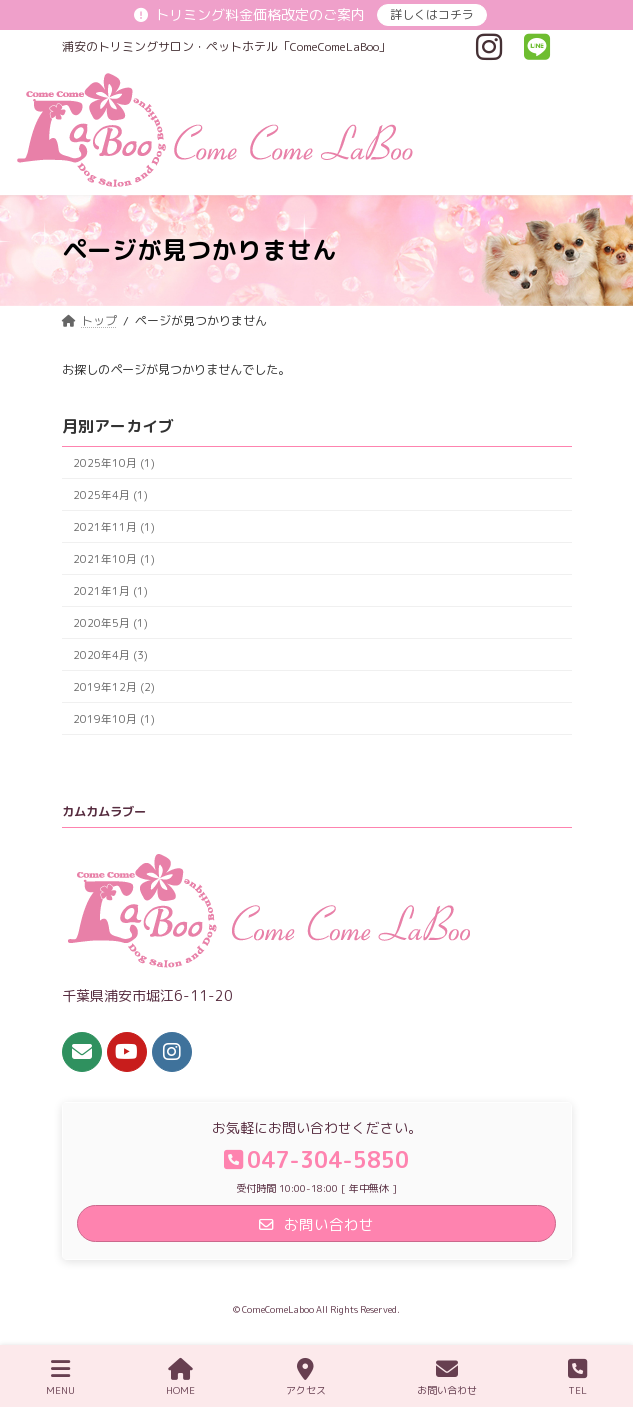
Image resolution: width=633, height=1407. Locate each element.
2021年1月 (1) (109, 589)
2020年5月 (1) (109, 621)
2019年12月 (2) (113, 685)
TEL (577, 1377)
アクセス (306, 1377)
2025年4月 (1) (109, 493)
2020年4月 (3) (109, 653)
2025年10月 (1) (113, 461)
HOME (180, 1377)
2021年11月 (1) (113, 525)
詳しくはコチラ (432, 14)
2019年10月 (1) (113, 717)
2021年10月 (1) (113, 557)
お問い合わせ (447, 1377)
